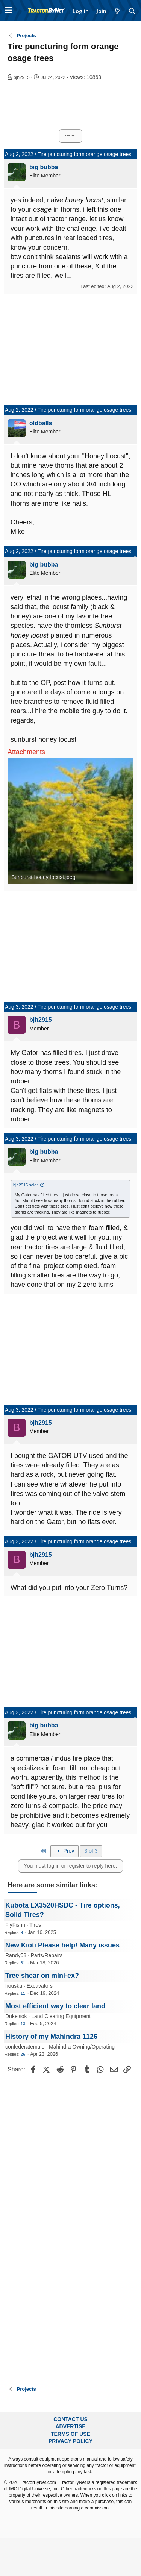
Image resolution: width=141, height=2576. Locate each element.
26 (23, 2054)
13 (23, 2023)
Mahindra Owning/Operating (82, 2047)
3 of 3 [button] (90, 1851)
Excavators (40, 1986)
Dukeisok (16, 2016)
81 (23, 1963)
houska (13, 1986)
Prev (64, 1851)
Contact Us (70, 2419)
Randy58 (15, 1955)
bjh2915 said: (25, 1185)
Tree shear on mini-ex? (42, 1975)
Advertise (70, 2426)
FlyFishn (15, 1925)
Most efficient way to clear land (55, 2006)
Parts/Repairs (47, 1955)
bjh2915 (22, 77)
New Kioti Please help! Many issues (62, 1945)
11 (23, 1993)
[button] (8, 10)
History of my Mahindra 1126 (51, 2036)
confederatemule (24, 2047)
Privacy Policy (70, 2441)
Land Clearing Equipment (61, 2016)
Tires (35, 1925)
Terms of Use (70, 2434)
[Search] (132, 11)
